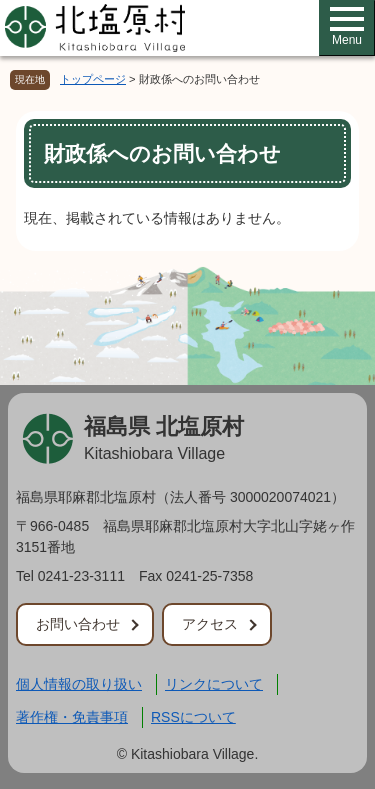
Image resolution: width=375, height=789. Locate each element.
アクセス (210, 624)
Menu (347, 27)
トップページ (93, 79)
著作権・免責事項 (72, 717)
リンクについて (214, 684)
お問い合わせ (78, 624)
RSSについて (193, 717)
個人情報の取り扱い (79, 684)
